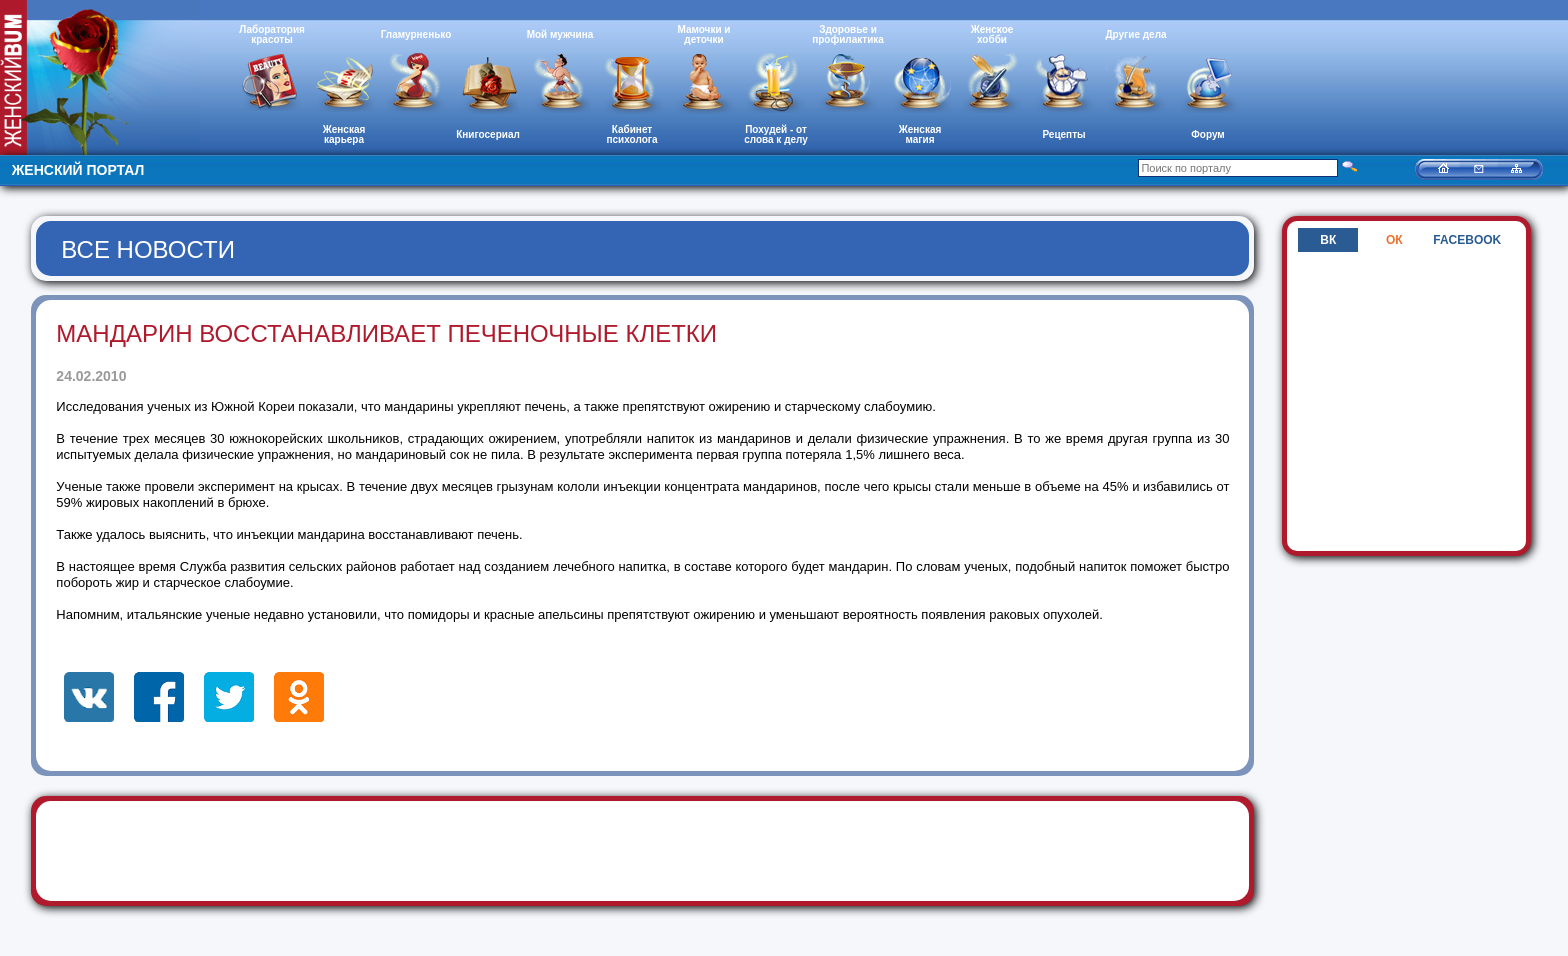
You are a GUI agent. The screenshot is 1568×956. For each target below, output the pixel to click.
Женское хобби (992, 34)
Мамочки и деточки (703, 34)
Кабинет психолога (632, 134)
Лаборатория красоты (272, 34)
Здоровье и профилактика (848, 34)
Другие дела (1135, 34)
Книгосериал (488, 134)
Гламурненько (416, 34)
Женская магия (920, 134)
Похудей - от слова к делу (776, 134)
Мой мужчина (560, 34)
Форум (1207, 134)
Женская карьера (344, 134)
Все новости (148, 249)
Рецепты (1063, 134)
